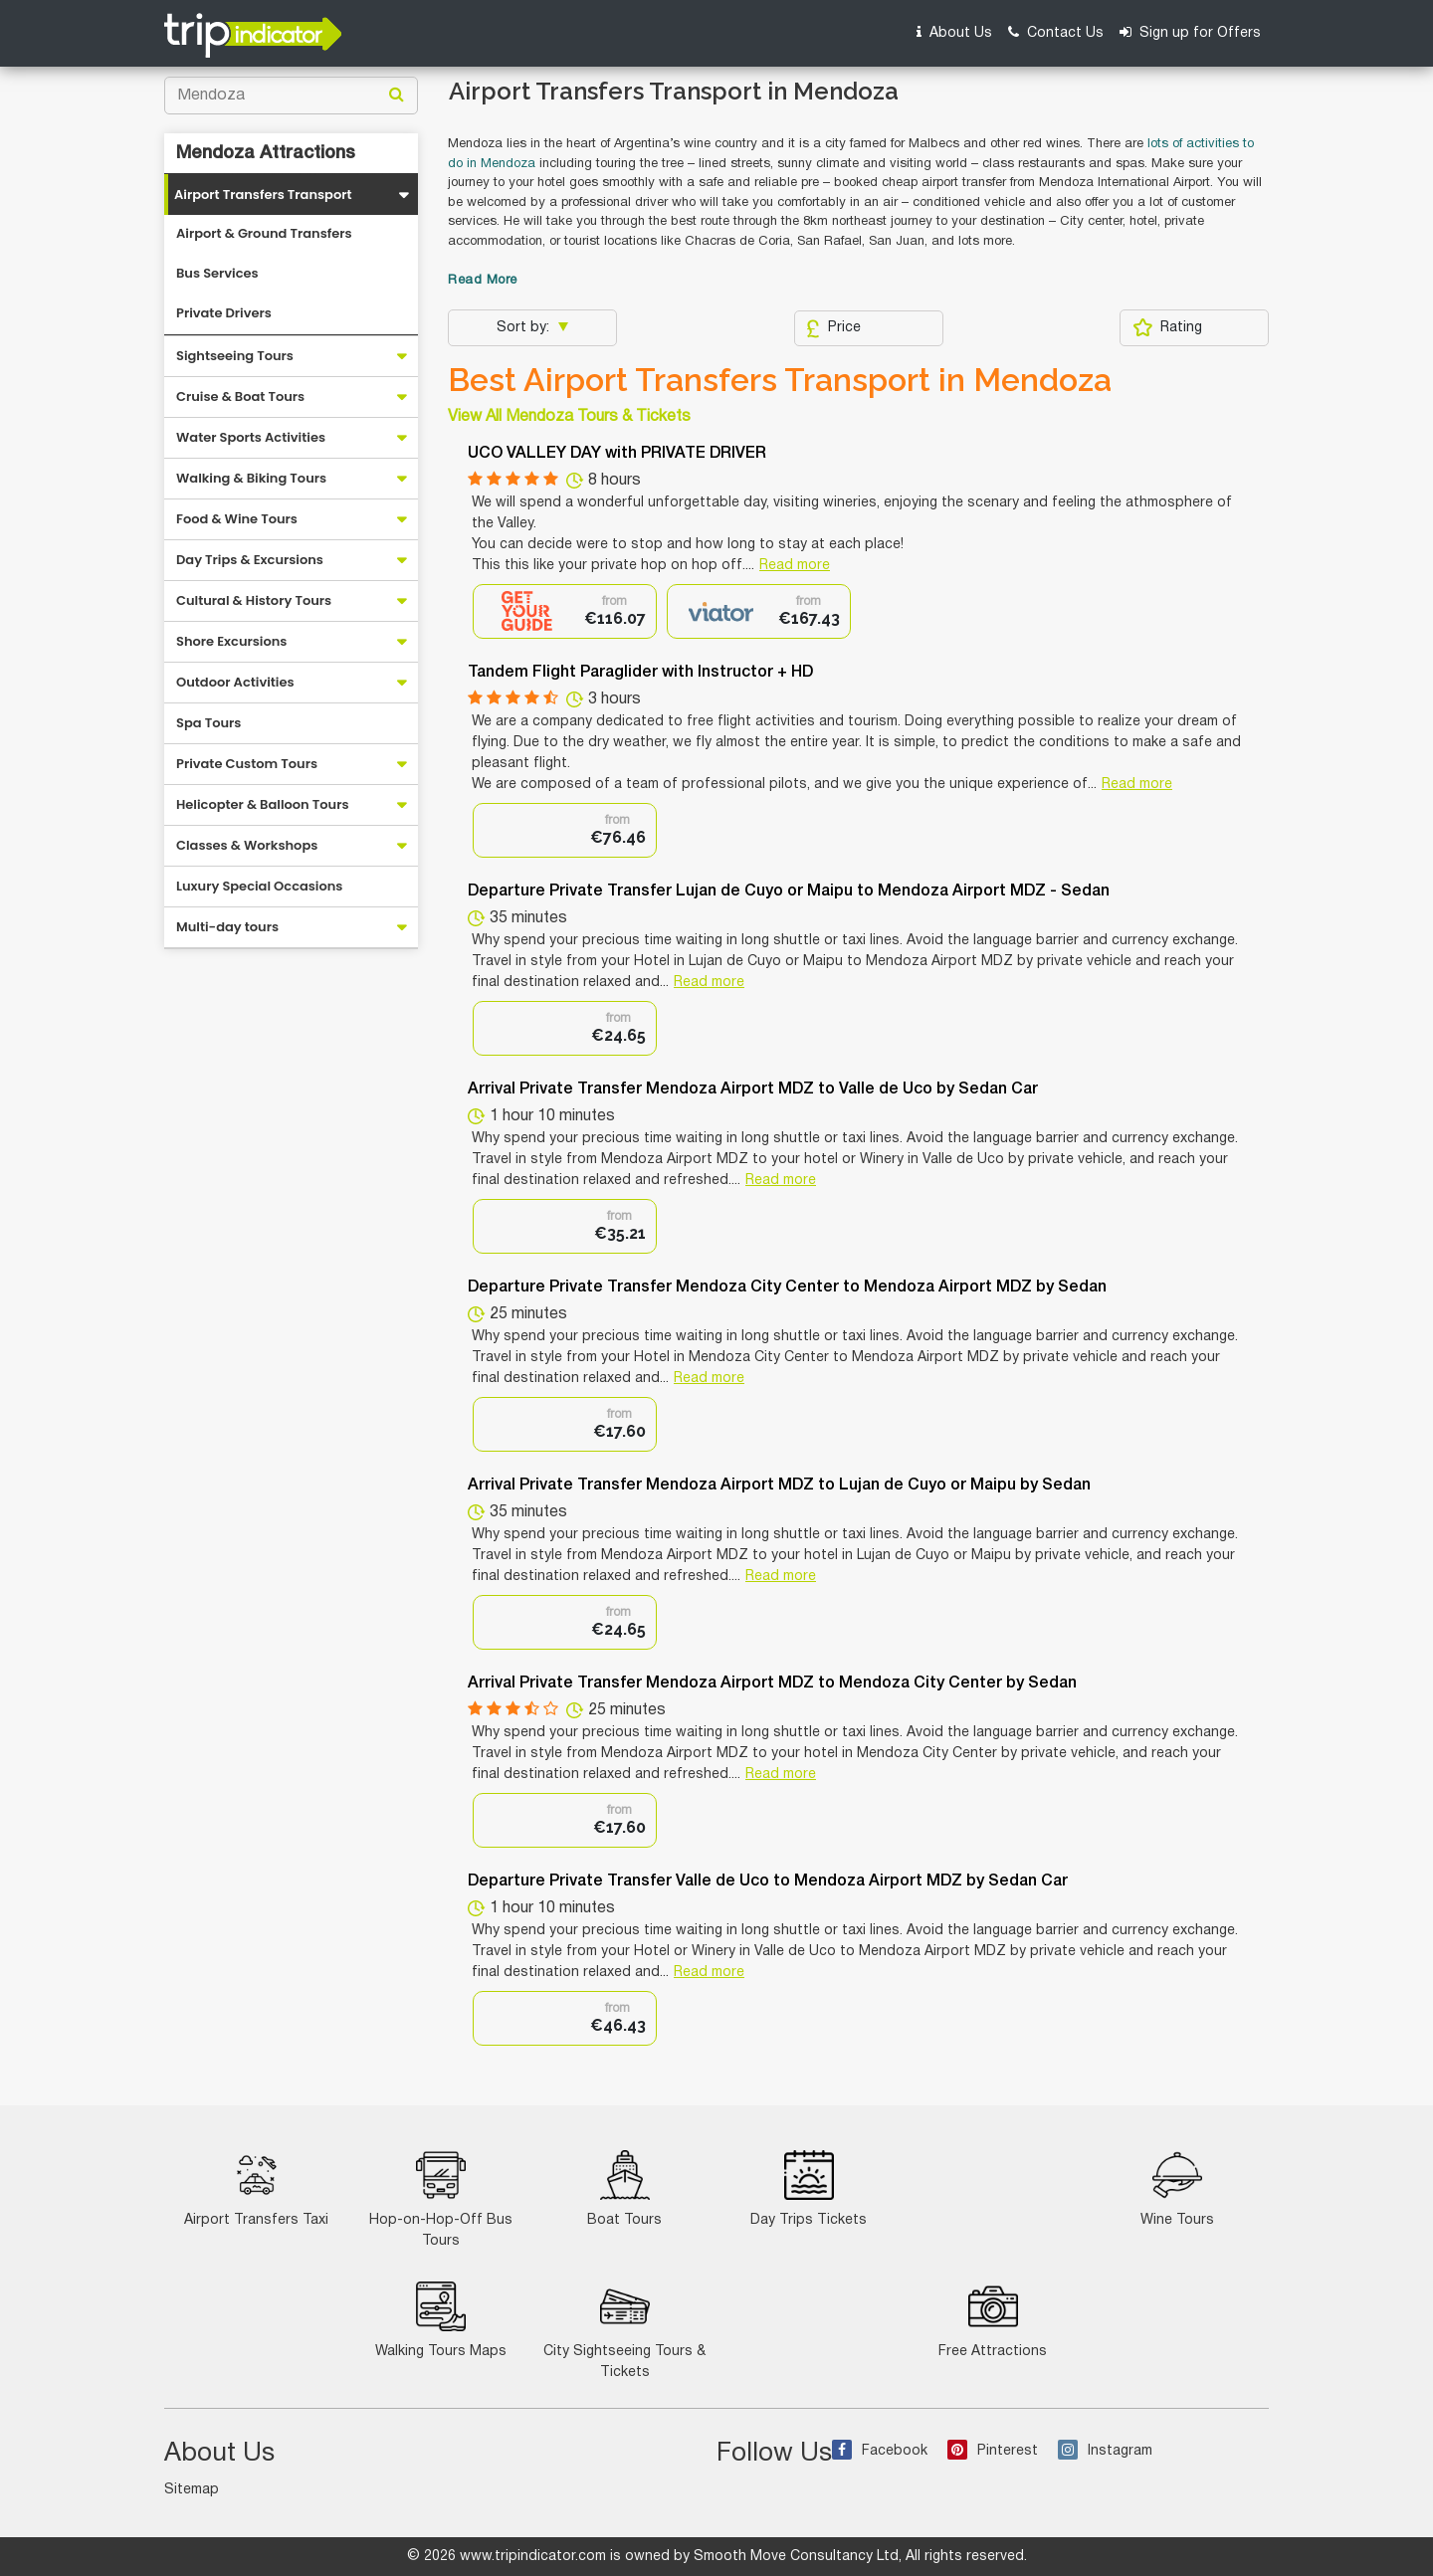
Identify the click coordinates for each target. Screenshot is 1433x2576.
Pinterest (992, 2451)
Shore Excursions (231, 641)
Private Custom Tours (246, 763)
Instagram (1105, 2451)
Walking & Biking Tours (251, 478)
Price (833, 328)
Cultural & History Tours (253, 600)
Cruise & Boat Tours (240, 396)
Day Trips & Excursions (249, 559)
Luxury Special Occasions (259, 886)
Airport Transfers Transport (263, 194)
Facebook (879, 2451)
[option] (565, 611)
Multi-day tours (227, 926)
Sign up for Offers (1190, 32)
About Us (954, 32)
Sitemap (191, 2489)
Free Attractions (992, 2319)
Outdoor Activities (235, 682)
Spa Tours (208, 722)
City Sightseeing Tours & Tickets (624, 2330)
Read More (482, 281)
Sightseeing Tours (235, 355)
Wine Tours (1177, 2188)
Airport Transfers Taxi (256, 2188)
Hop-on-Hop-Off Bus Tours (440, 2199)
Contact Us (1056, 32)
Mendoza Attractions (265, 153)
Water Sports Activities (250, 437)
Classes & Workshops (246, 845)
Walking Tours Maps (441, 2319)
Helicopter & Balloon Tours (262, 804)
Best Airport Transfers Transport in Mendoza (780, 380)
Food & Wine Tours (237, 518)
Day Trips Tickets (808, 2188)
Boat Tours (624, 2188)
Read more (794, 565)
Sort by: (525, 327)
